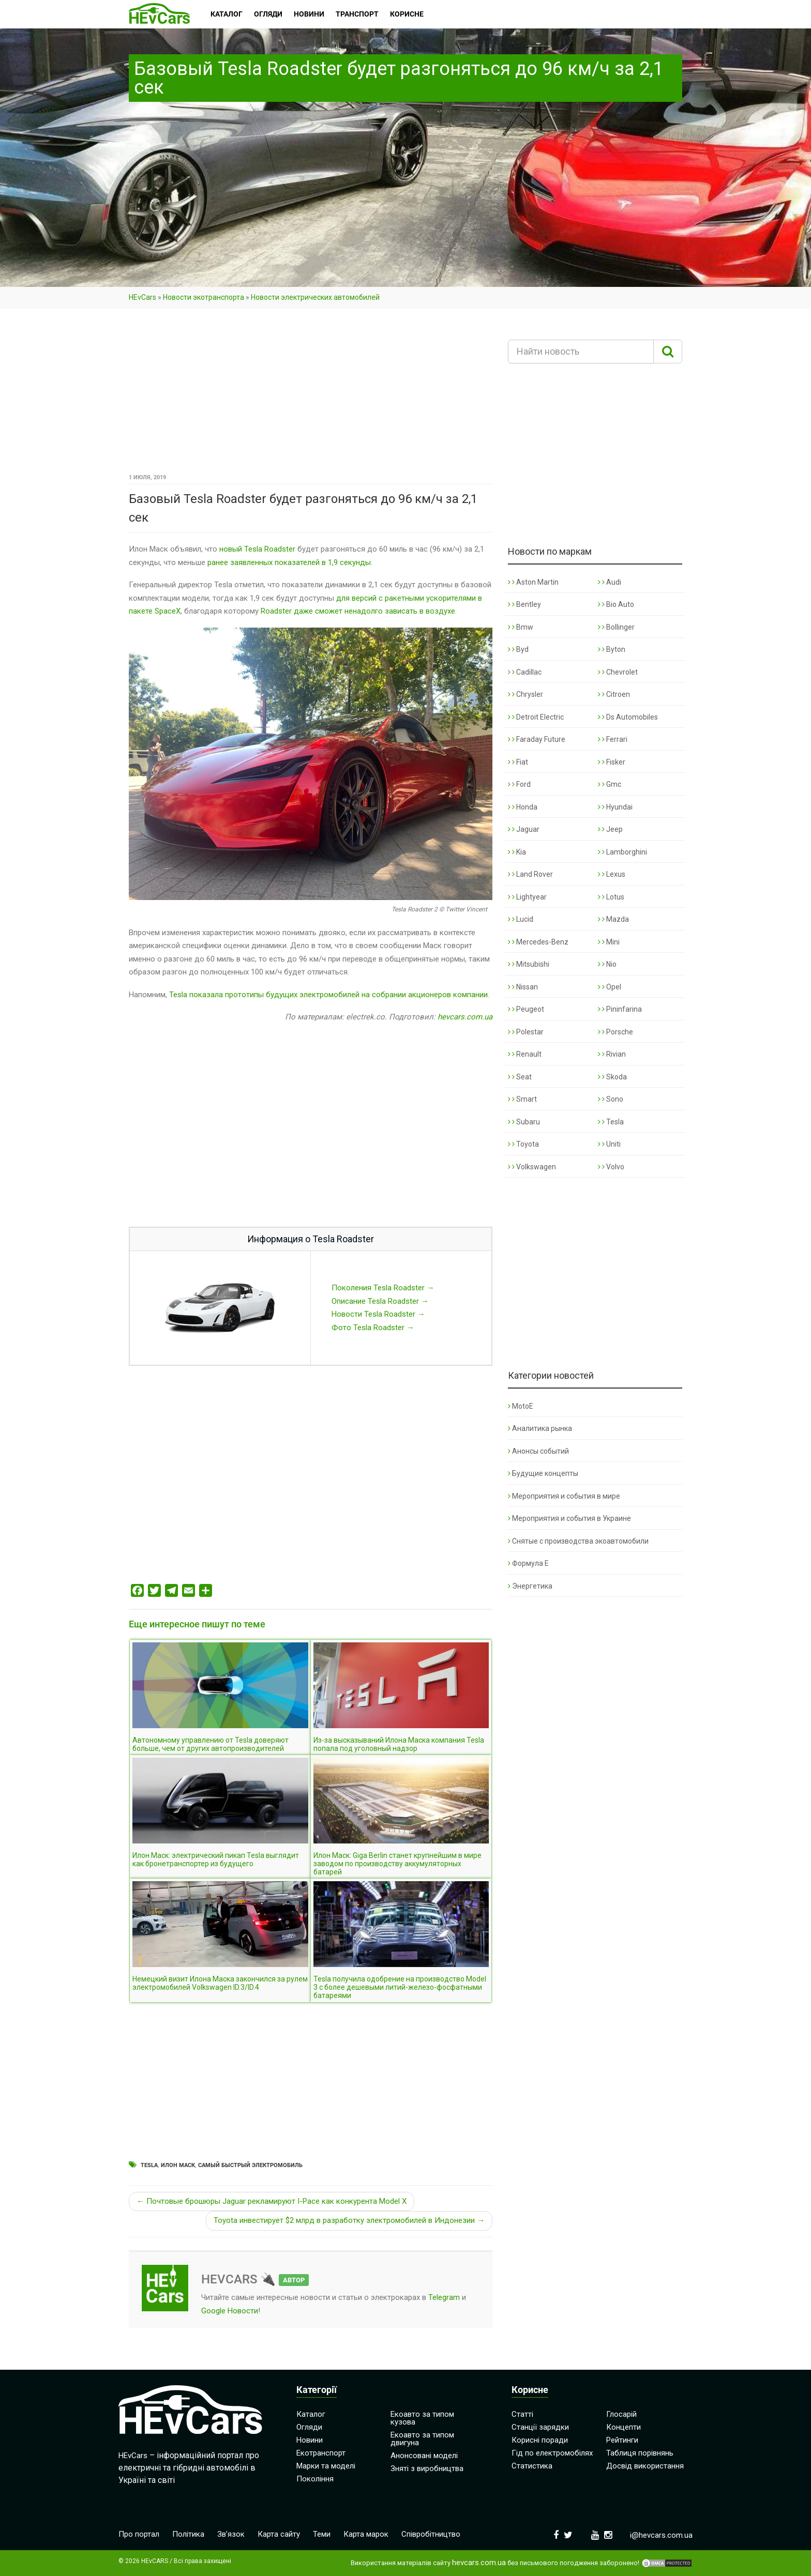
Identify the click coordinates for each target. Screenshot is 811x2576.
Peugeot (526, 1009)
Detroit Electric (536, 717)
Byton (611, 649)
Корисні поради (540, 2440)
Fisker (611, 762)
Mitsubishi (528, 964)
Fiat (518, 762)
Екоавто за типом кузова (422, 2418)
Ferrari (612, 739)
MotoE (520, 1406)
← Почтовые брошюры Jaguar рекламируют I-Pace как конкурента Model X (272, 2201)
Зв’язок (231, 2534)
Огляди (309, 2427)
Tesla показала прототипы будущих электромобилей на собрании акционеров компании (328, 994)
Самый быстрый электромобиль (250, 2165)
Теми (322, 2534)
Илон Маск (178, 2165)
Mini (609, 942)
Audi (609, 582)
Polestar (526, 1032)
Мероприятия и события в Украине (569, 1518)
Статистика (532, 2466)
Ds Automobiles (628, 717)
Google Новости (229, 2310)
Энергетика (530, 1586)
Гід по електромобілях (552, 2453)
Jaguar (523, 829)
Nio (607, 964)
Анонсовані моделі (424, 2455)
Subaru (524, 1122)
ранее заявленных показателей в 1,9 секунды (289, 562)
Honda (522, 807)
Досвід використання (645, 2466)
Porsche (615, 1032)
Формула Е (528, 1563)
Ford (519, 784)
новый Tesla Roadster (257, 549)
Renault (525, 1054)
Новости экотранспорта (203, 297)
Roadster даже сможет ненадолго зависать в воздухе (358, 611)
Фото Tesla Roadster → (373, 1327)
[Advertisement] (310, 394)
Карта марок (365, 2534)
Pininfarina (620, 1009)
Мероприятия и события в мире (564, 1496)
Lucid (520, 919)
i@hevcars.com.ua (661, 2535)
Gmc (609, 784)
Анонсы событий (538, 1451)
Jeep (610, 829)
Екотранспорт (321, 2453)
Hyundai (615, 807)
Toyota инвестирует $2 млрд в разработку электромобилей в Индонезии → (349, 2220)
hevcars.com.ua (465, 1017)
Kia (517, 852)
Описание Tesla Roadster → (380, 1301)
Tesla (149, 2165)
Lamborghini (622, 852)
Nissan (523, 987)
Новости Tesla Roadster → (378, 1314)
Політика (188, 2534)
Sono (610, 1099)
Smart (522, 1099)
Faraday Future (536, 739)
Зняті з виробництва (427, 2468)
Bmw (520, 627)
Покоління (315, 2478)
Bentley (524, 604)
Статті (522, 2414)
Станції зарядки (540, 2427)
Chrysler (525, 694)
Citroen (614, 694)
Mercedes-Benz (538, 942)
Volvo (611, 1167)
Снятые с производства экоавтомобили (578, 1541)
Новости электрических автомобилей (315, 297)
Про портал (138, 2534)
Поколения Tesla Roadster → (383, 1287)
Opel (609, 987)
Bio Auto (616, 604)
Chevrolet (618, 672)
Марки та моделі (325, 2466)
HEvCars (142, 297)
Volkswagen (532, 1167)
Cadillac (525, 672)
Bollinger (616, 627)
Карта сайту (279, 2534)
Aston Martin (533, 582)
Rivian (612, 1054)
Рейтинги (622, 2440)
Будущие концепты (543, 1473)
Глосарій (621, 2414)
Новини (309, 2440)
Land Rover (530, 874)
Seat (520, 1077)
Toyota (523, 1144)
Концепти (623, 2427)
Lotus (611, 897)
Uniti (609, 1144)
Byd (518, 649)
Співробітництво (430, 2534)
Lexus (611, 874)
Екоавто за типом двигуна (422, 2438)
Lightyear (527, 897)
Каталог (310, 2414)
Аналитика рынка (540, 1428)
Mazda (613, 919)
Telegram (444, 2297)
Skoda (612, 1077)
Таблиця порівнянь (639, 2453)
